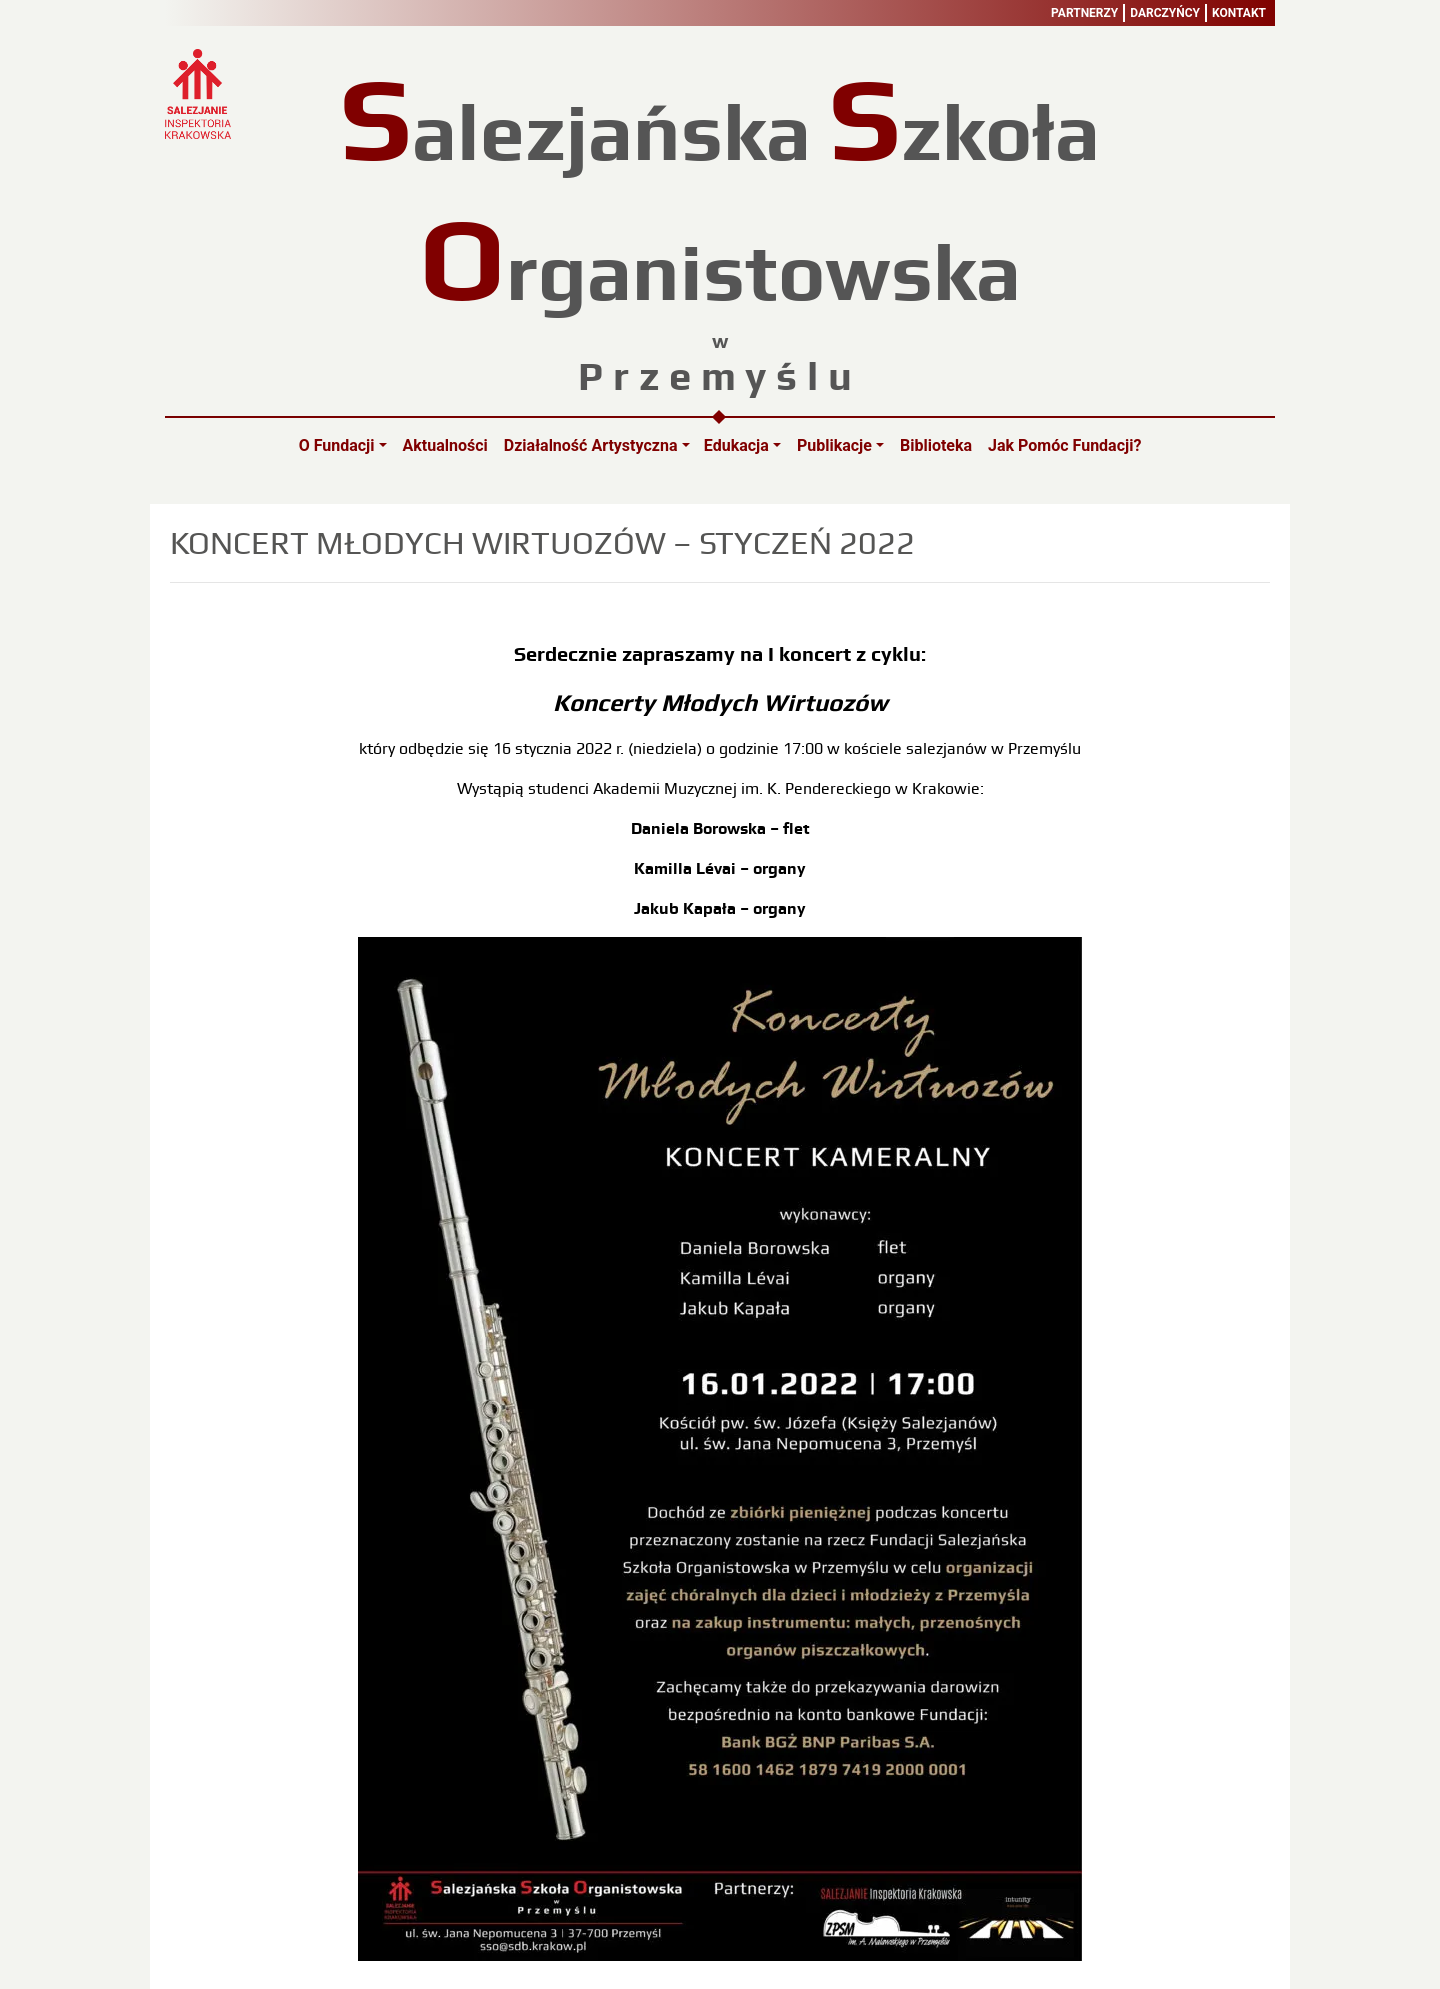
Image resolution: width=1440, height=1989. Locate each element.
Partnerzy (1084, 13)
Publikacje (834, 445)
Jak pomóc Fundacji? (1064, 445)
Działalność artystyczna (591, 445)
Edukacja (736, 445)
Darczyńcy (1165, 13)
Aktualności (445, 445)
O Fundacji (337, 445)
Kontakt (1239, 13)
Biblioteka (936, 445)
